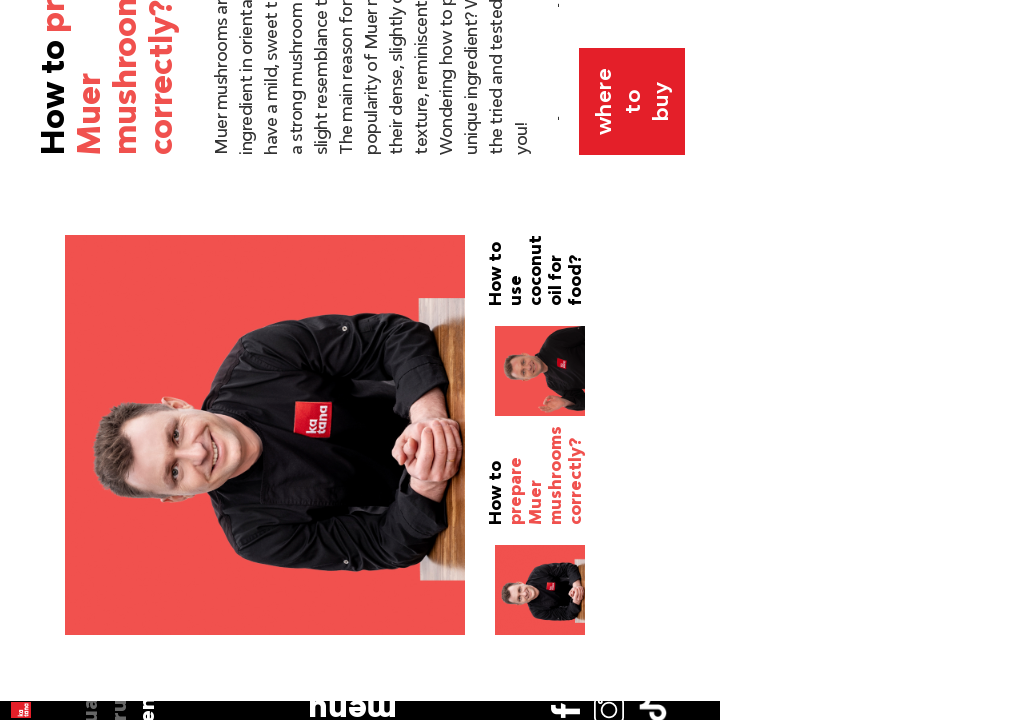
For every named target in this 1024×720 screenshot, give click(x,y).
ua (30, 120)
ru (31, 149)
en (31, 178)
